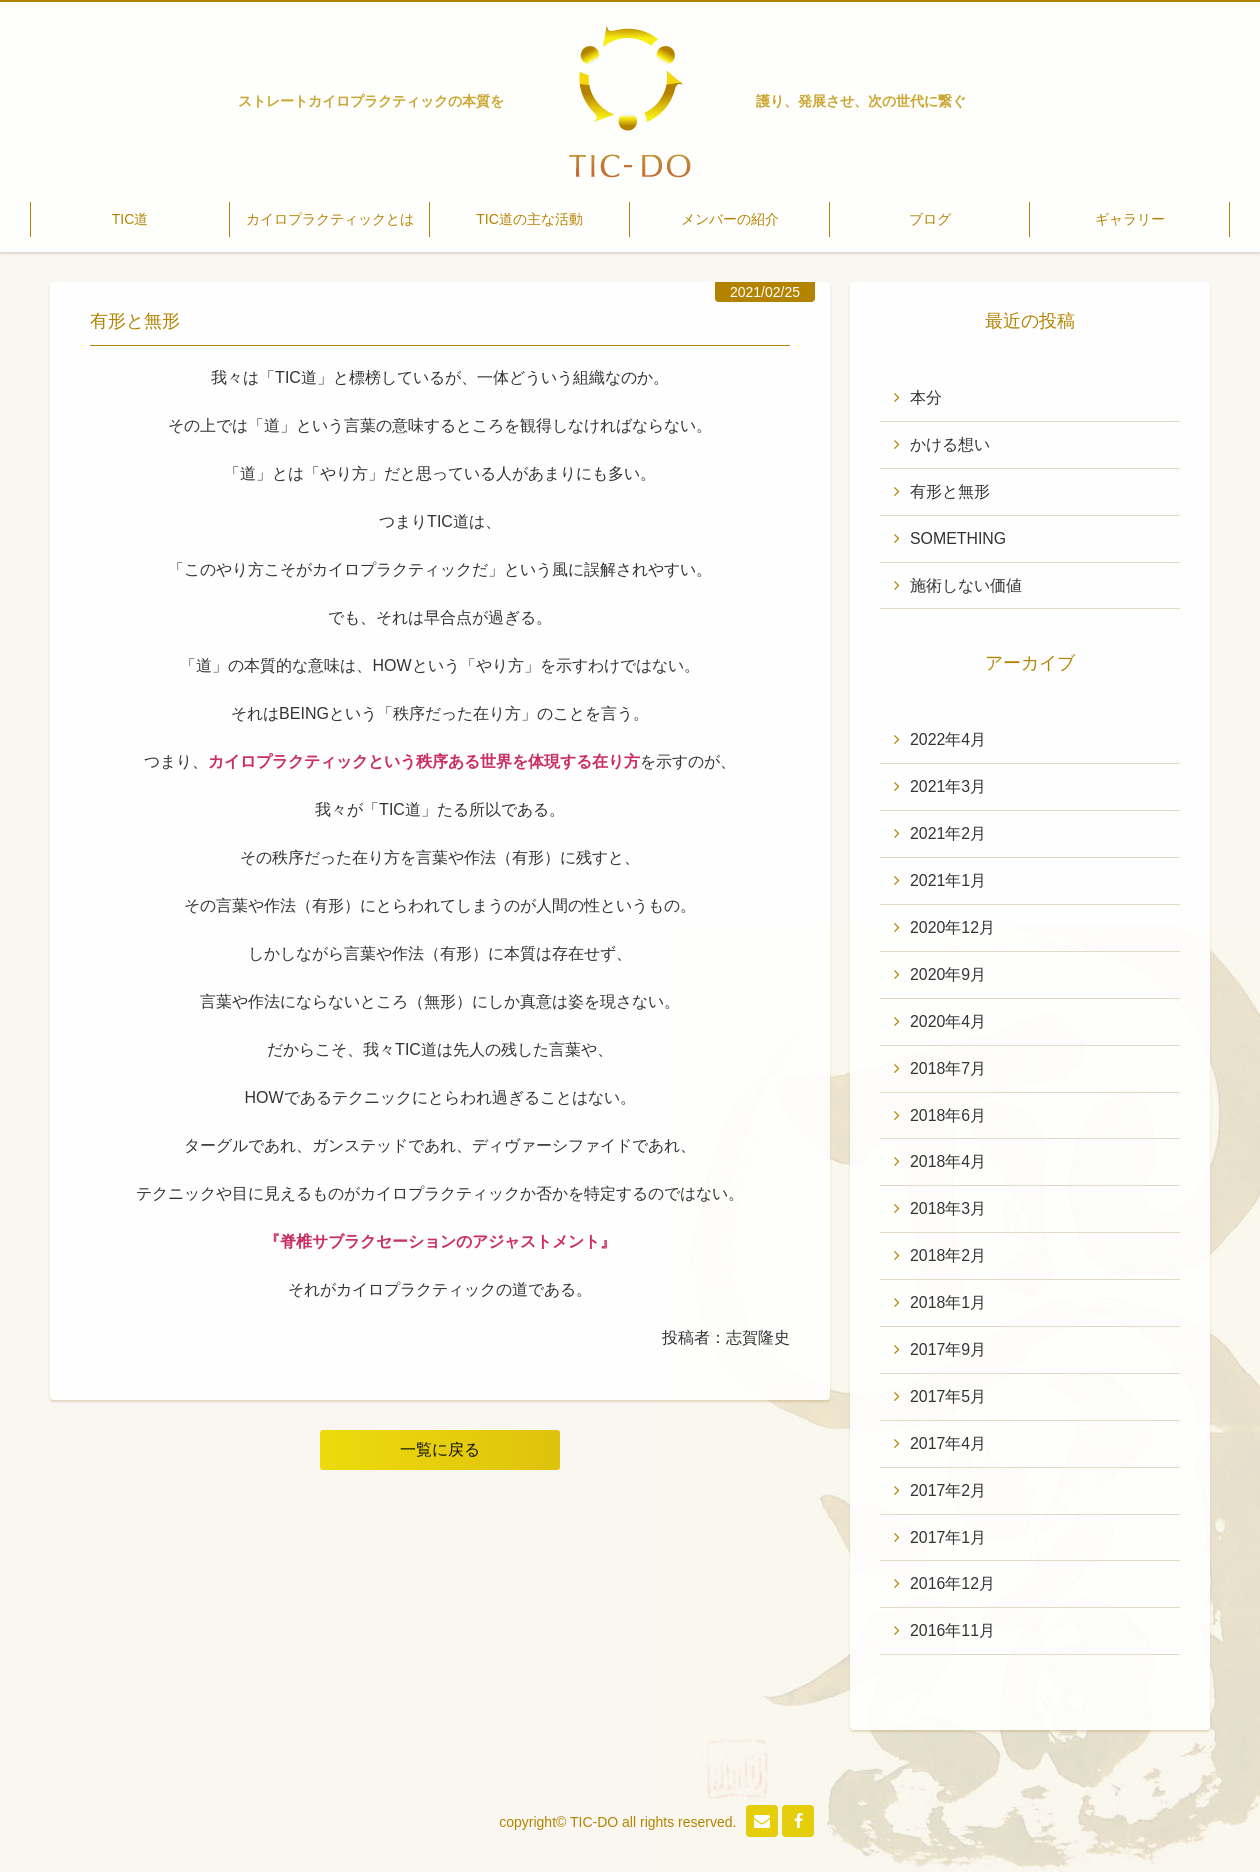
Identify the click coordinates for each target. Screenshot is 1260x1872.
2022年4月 (948, 740)
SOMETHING (958, 538)
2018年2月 (948, 1257)
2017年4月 (948, 1445)
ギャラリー (1130, 219)
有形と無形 (950, 491)
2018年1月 (948, 1304)
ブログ (930, 219)
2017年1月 (948, 1539)
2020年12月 (952, 928)
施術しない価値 (966, 585)
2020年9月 (948, 975)
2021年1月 (948, 881)
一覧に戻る (440, 1449)
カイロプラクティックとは (330, 219)
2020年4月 (948, 1022)
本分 (926, 397)
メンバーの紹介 (730, 219)
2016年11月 (952, 1633)
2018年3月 (948, 1210)
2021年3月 (948, 787)
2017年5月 (948, 1398)
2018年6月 (948, 1116)
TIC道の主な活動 (529, 219)
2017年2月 (948, 1492)
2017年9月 (948, 1351)
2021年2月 (948, 834)
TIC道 (130, 219)
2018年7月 (948, 1069)
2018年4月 (948, 1163)
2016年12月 (952, 1586)
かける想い (950, 444)
